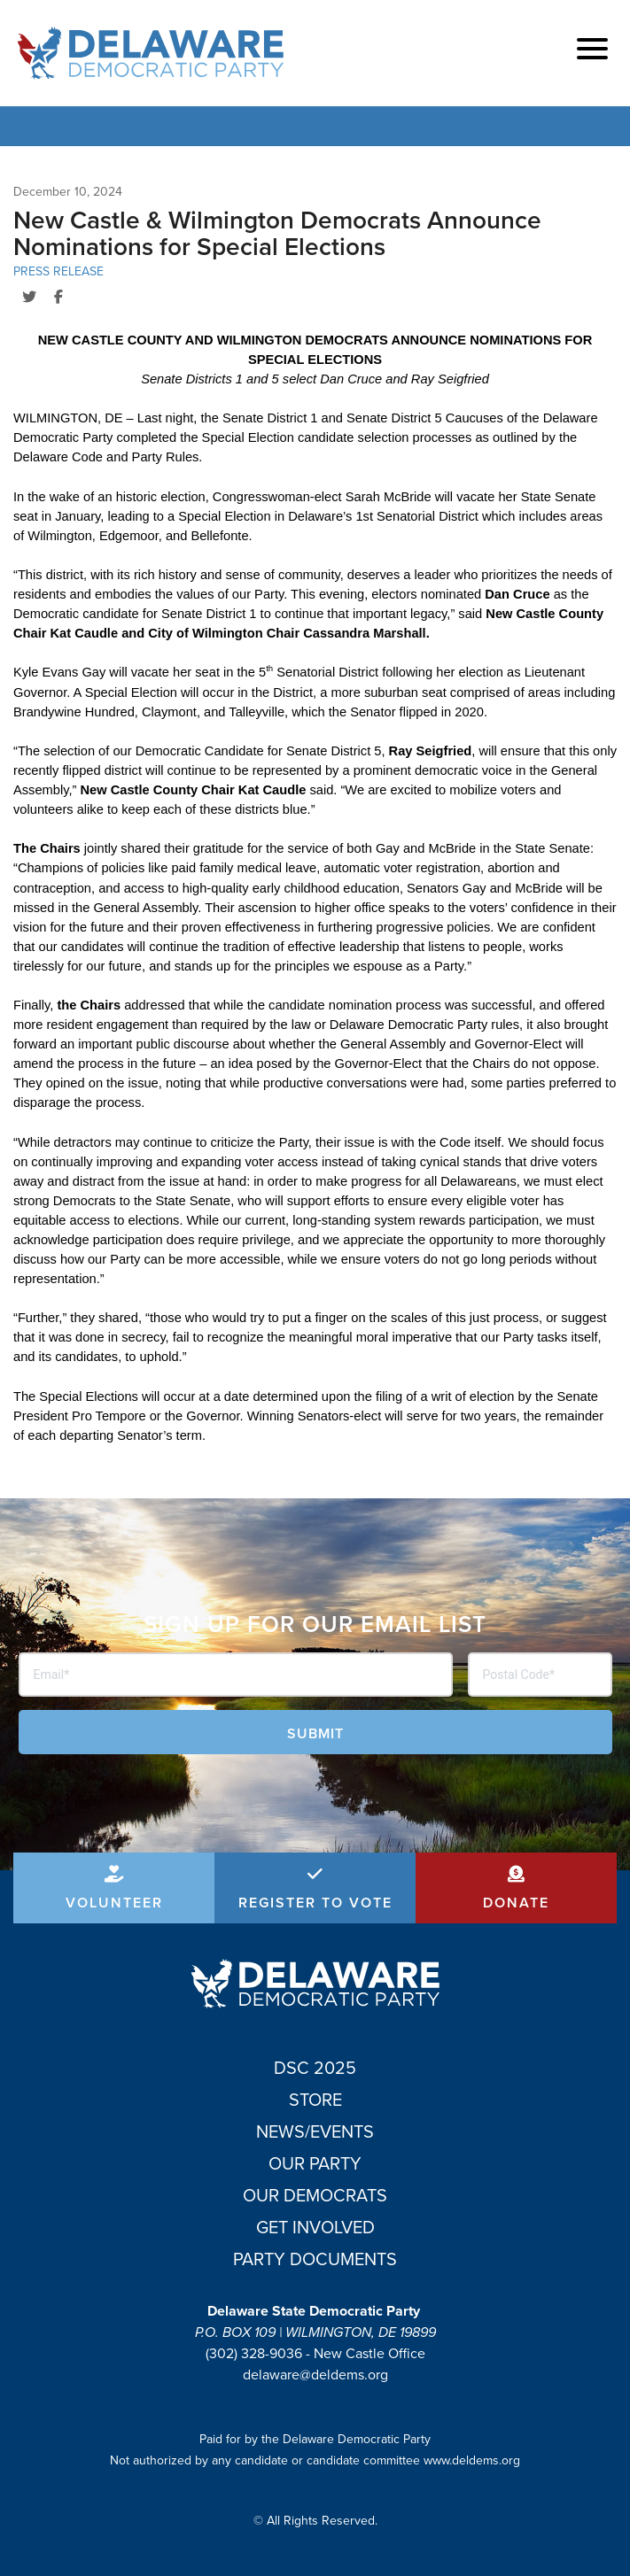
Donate (516, 1902)
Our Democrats (315, 2195)
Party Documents (315, 2259)
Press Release (58, 271)
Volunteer (114, 1902)
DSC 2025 (315, 2067)
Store (315, 2099)
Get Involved (315, 2227)
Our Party (315, 2163)
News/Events (315, 2131)
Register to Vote (315, 1902)
